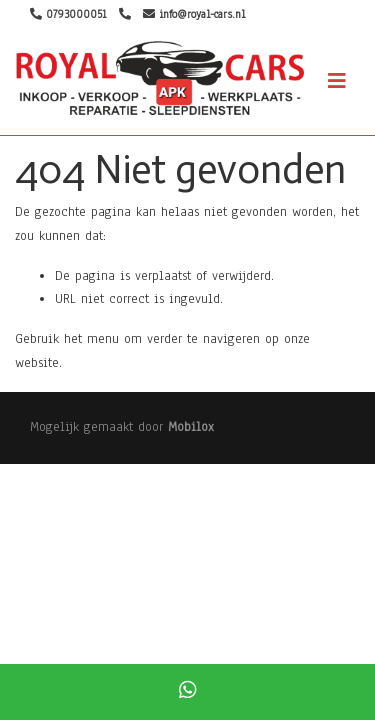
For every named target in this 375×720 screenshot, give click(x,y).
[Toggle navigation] (337, 81)
